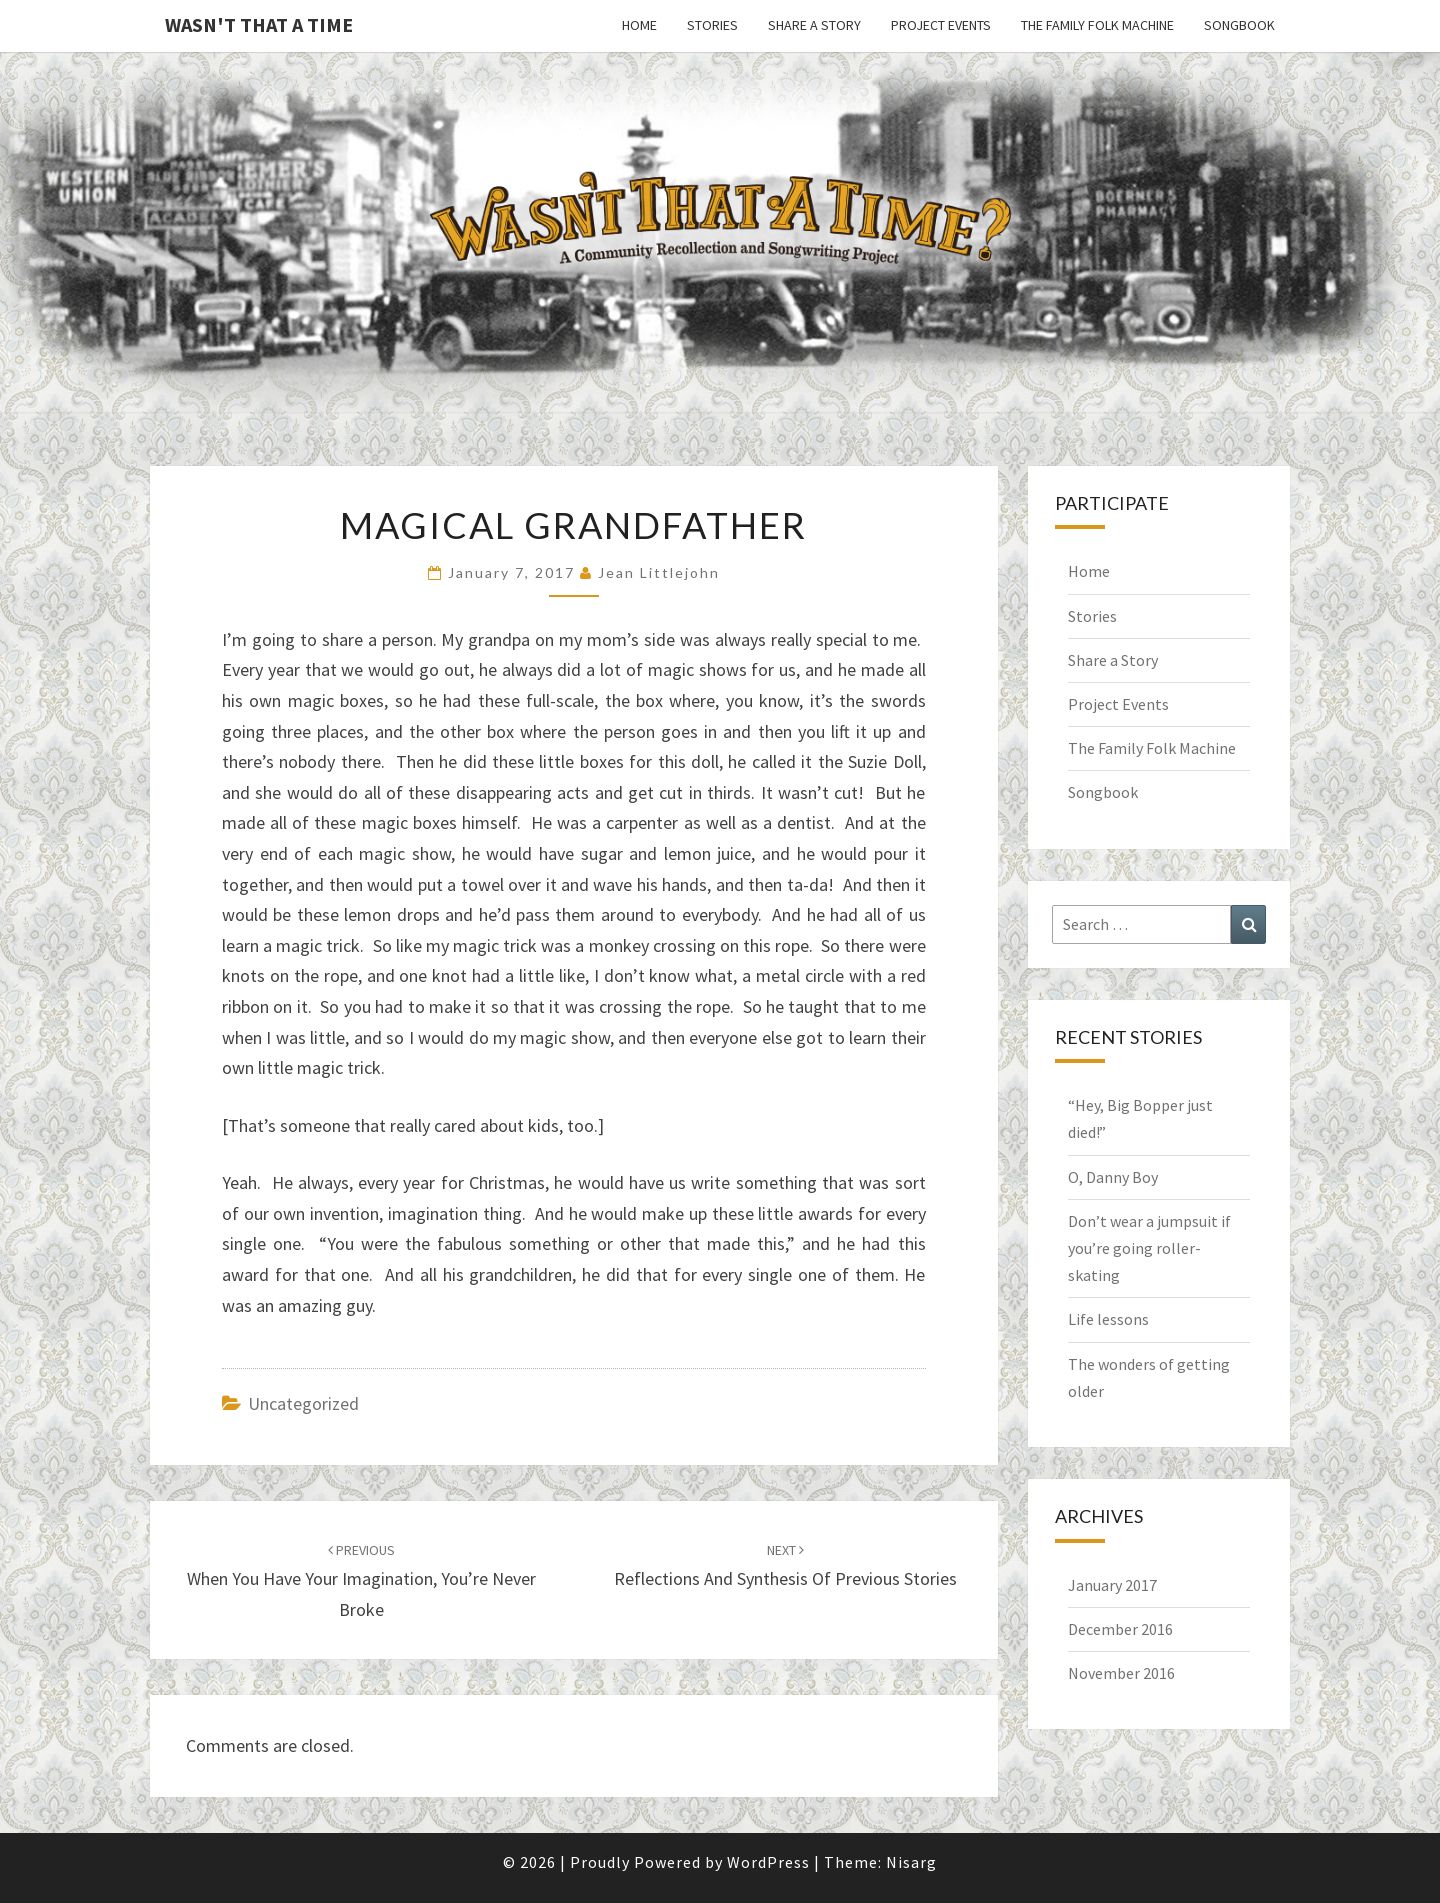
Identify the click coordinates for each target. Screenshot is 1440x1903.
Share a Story (814, 25)
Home (639, 25)
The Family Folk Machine (1097, 25)
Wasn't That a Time (259, 24)
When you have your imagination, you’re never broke (361, 1581)
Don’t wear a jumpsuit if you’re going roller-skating (1149, 1248)
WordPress (768, 1862)
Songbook (1239, 25)
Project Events (941, 25)
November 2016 (1121, 1673)
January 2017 (1112, 1585)
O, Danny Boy (1113, 1177)
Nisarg (911, 1862)
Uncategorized (303, 1403)
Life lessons (1108, 1319)
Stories (712, 25)
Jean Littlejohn (659, 572)
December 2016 (1120, 1629)
